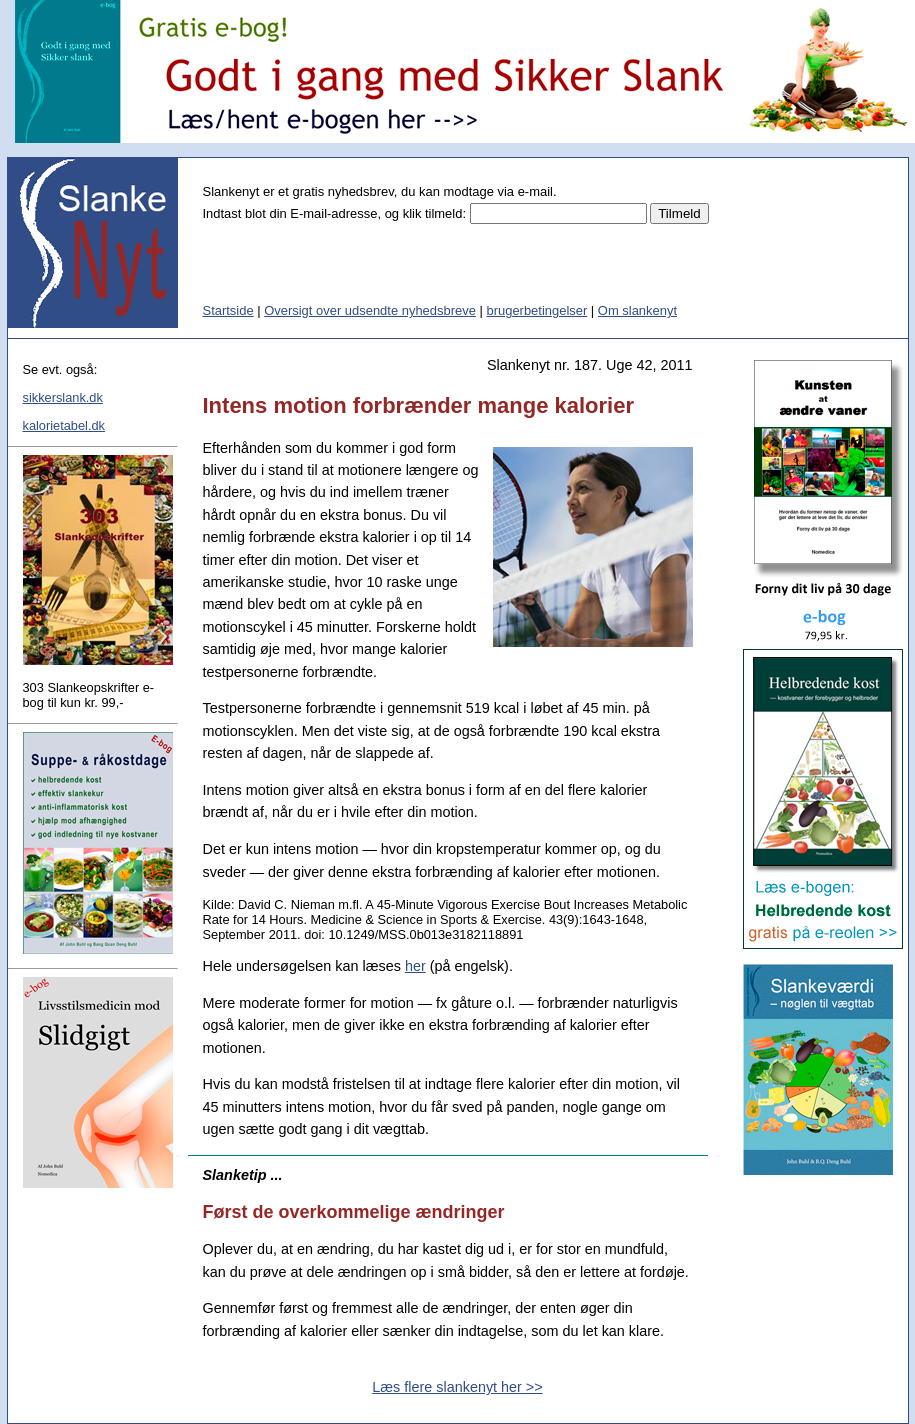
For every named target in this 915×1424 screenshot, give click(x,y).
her (415, 966)
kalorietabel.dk (64, 425)
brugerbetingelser (536, 310)
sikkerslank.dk (63, 397)
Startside (228, 310)
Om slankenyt (637, 310)
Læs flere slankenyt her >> (457, 1387)
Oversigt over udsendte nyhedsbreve (370, 310)
